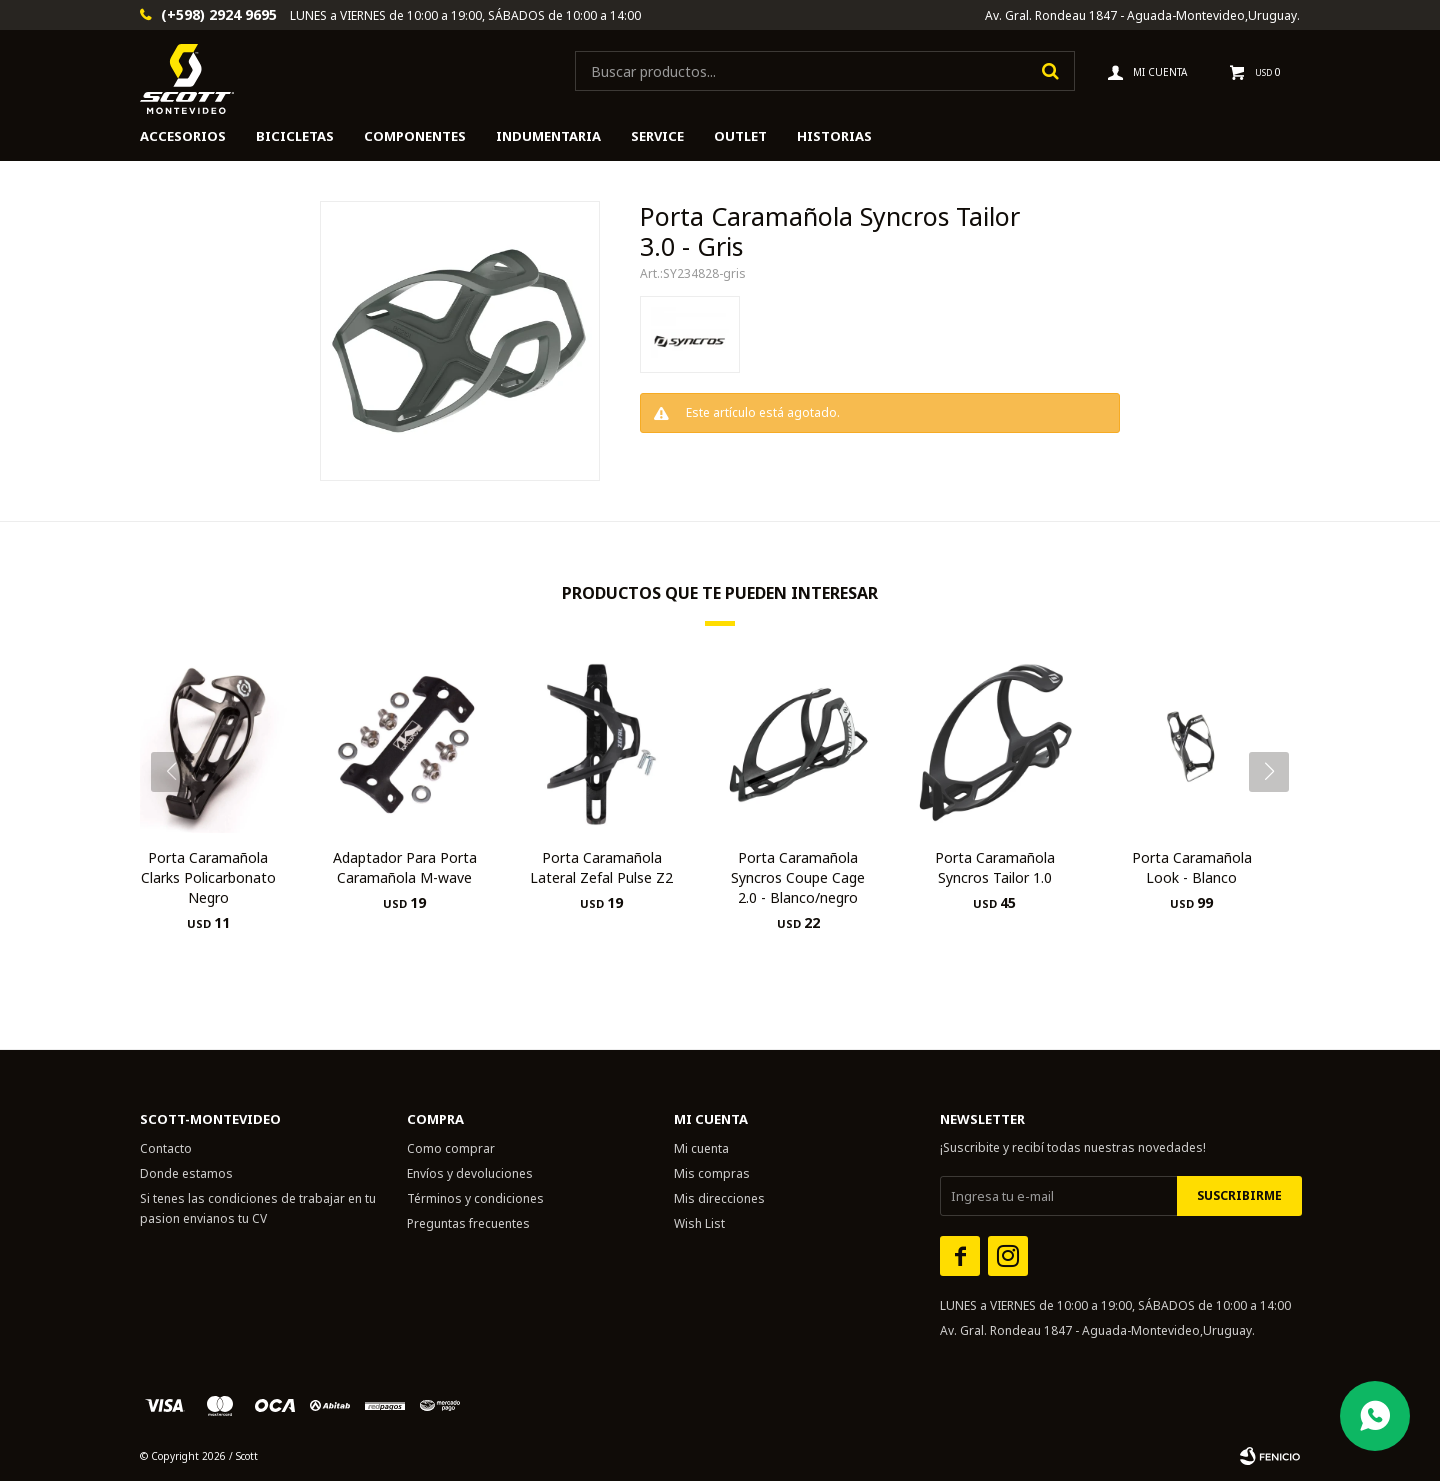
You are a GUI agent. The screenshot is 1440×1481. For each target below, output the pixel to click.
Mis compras (712, 1173)
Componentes (415, 136)
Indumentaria (548, 136)
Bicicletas (295, 136)
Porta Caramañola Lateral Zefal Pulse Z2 (601, 867)
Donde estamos (186, 1173)
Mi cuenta (701, 1148)
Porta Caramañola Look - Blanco (1192, 867)
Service (657, 136)
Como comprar (451, 1148)
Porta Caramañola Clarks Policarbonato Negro (208, 877)
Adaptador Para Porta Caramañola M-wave (405, 867)
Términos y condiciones (475, 1198)
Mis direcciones (719, 1198)
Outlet (740, 136)
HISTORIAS (834, 136)
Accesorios (183, 136)
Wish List (699, 1223)
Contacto (166, 1148)
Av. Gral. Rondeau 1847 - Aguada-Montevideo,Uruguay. (1142, 15)
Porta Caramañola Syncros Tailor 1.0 (995, 867)
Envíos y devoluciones (470, 1173)
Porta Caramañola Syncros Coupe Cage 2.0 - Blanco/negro (798, 877)
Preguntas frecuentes (468, 1223)
